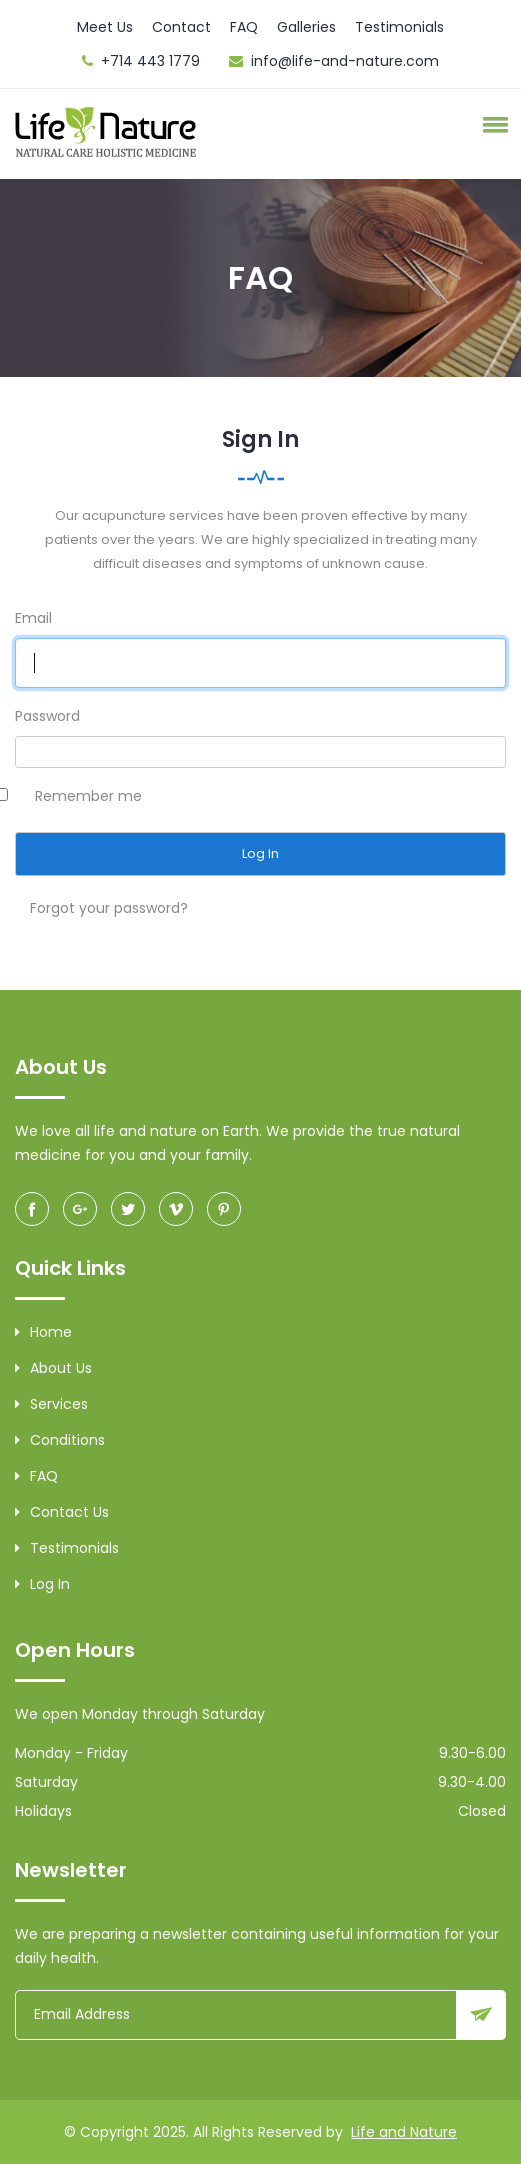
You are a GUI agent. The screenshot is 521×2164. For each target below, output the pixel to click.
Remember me (88, 796)
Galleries (306, 27)
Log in (42, 1584)
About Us (53, 1368)
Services (51, 1404)
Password (47, 716)
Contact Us (62, 1512)
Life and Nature (404, 2132)
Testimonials (399, 27)
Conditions (60, 1440)
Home (43, 1332)
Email (33, 618)
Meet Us (105, 27)
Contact (181, 27)
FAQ (244, 27)
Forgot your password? (109, 908)
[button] (492, 124)
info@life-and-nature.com (345, 61)
